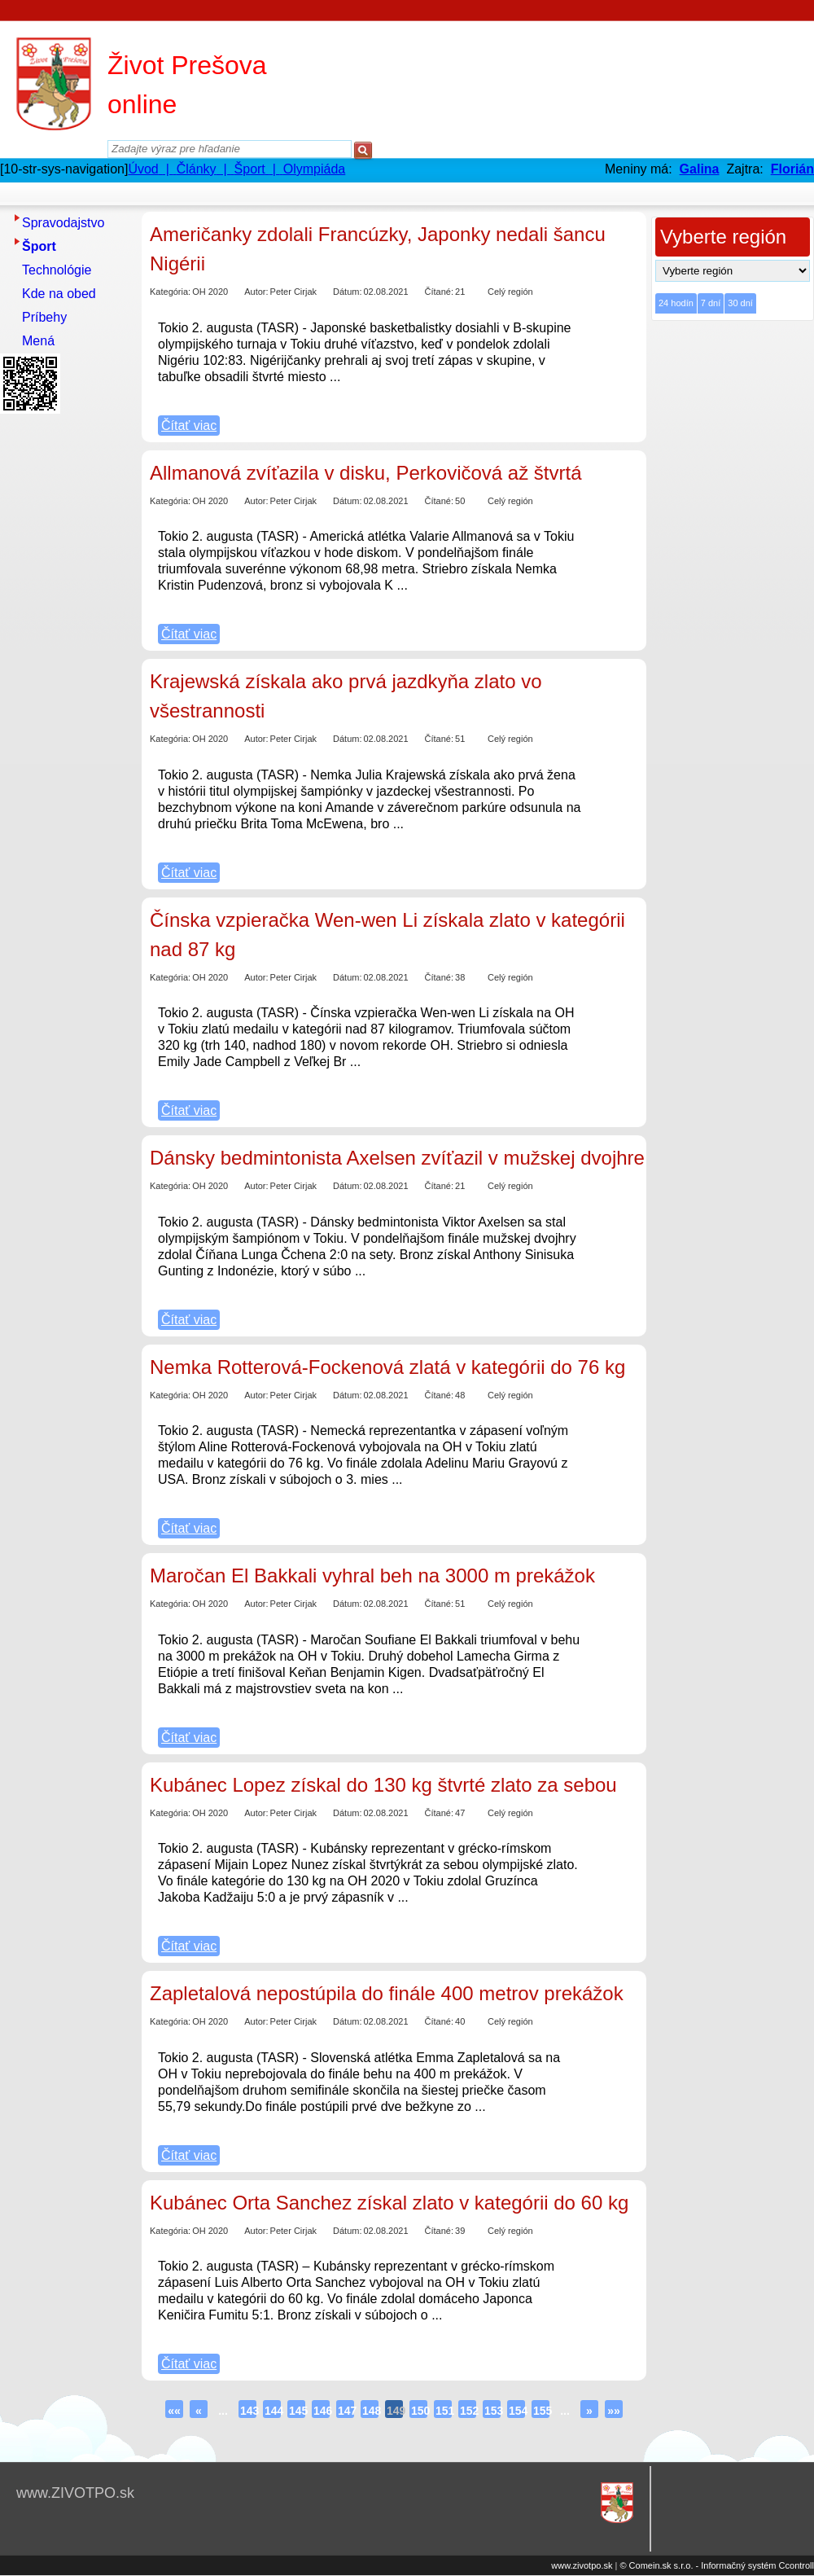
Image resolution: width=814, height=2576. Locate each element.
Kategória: (170, 291)
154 (517, 2410)
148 (370, 2410)
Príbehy (44, 317)
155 (541, 2410)
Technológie (56, 270)
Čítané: (439, 291)
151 (443, 2410)
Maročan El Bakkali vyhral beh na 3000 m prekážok (372, 1575)
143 (248, 2410)
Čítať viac (189, 425)
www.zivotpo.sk (581, 2565)
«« (174, 2410)
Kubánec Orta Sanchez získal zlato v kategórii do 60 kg (389, 2203)
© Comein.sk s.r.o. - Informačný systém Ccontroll (716, 2565)
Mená (38, 341)
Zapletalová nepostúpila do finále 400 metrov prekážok (387, 1993)
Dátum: (347, 291)
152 (468, 2410)
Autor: (256, 291)
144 (273, 2410)
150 (419, 2410)
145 (297, 2410)
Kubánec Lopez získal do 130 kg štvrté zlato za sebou (383, 1785)
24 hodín (676, 303)
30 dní (740, 303)
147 (346, 2410)
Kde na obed (59, 294)
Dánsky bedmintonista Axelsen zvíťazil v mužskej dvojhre (397, 1158)
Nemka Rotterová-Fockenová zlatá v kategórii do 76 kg (387, 1367)
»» (613, 2410)
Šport (39, 246)
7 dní (710, 303)
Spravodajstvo (63, 223)
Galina (700, 169)
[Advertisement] (65, 663)
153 (492, 2410)
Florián (792, 169)
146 (321, 2410)
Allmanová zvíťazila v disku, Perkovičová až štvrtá (366, 473)
